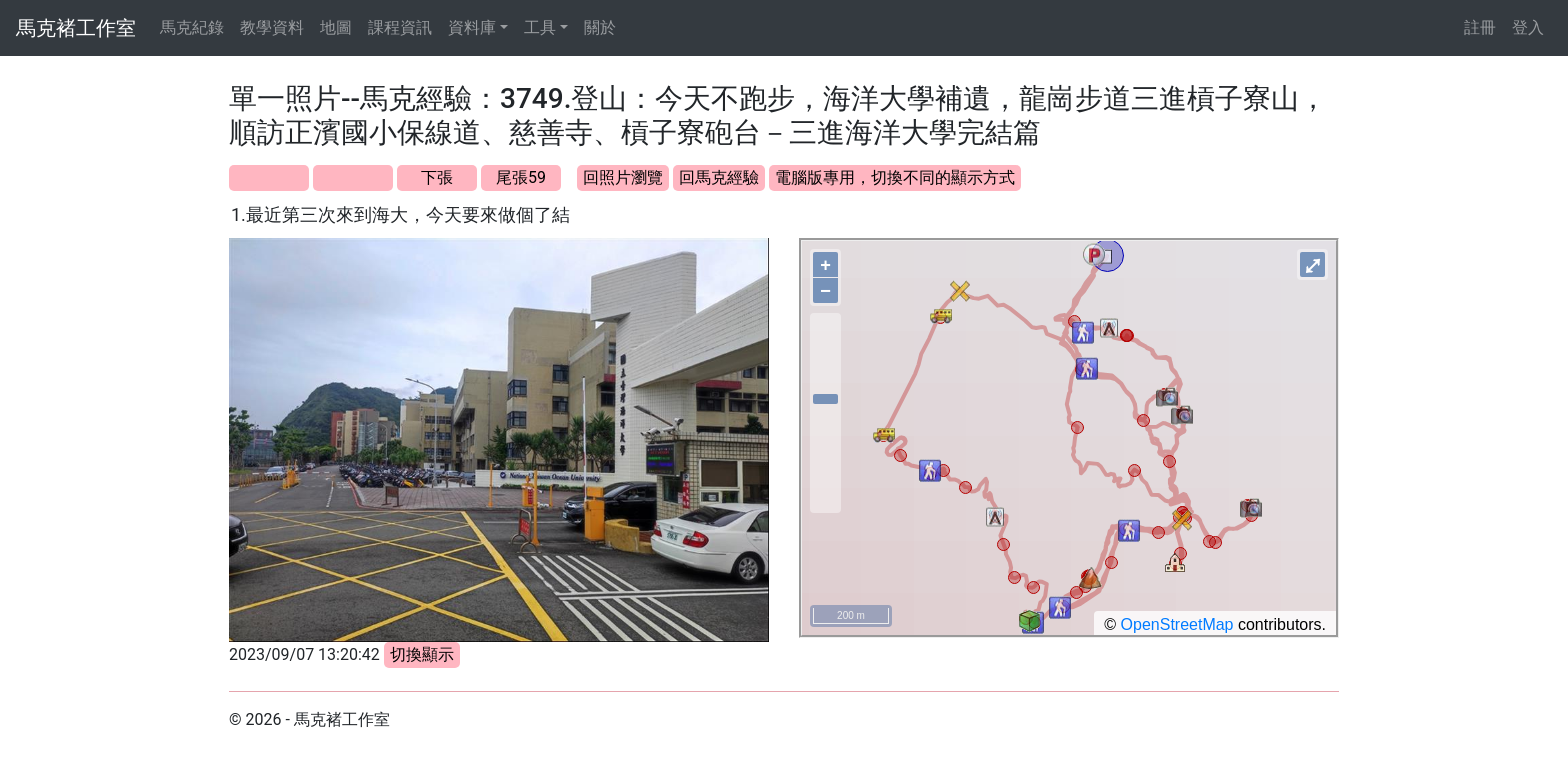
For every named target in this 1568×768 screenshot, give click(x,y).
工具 (540, 27)
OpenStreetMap (1177, 624)
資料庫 (472, 27)
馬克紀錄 (192, 27)
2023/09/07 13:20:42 (304, 654)
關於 (600, 27)
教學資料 (272, 27)
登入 (1528, 27)
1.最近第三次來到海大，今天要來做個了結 (400, 214)
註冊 (1480, 27)
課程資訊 (400, 27)
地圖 (336, 27)
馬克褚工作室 (76, 28)
